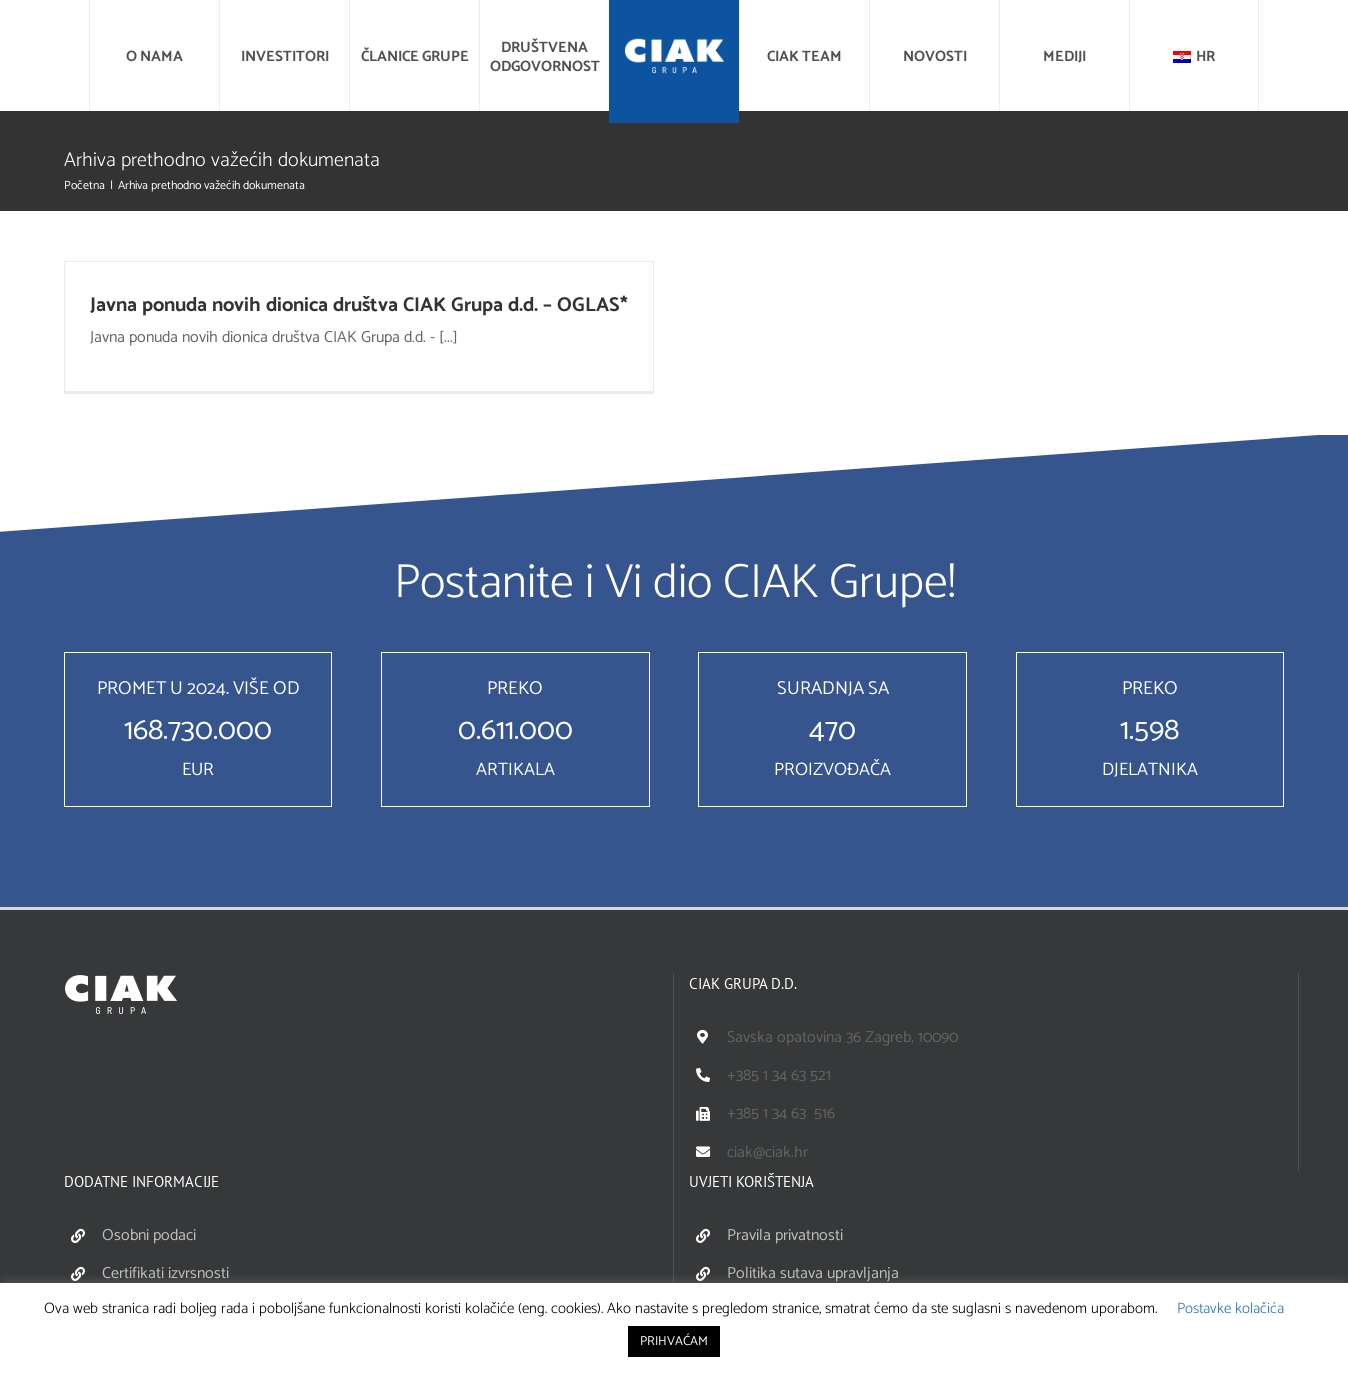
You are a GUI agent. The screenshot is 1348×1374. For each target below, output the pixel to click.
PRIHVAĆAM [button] (674, 1341)
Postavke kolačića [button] (1230, 1308)
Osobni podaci (149, 1255)
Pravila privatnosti (785, 1255)
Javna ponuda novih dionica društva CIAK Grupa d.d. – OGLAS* (359, 305)
